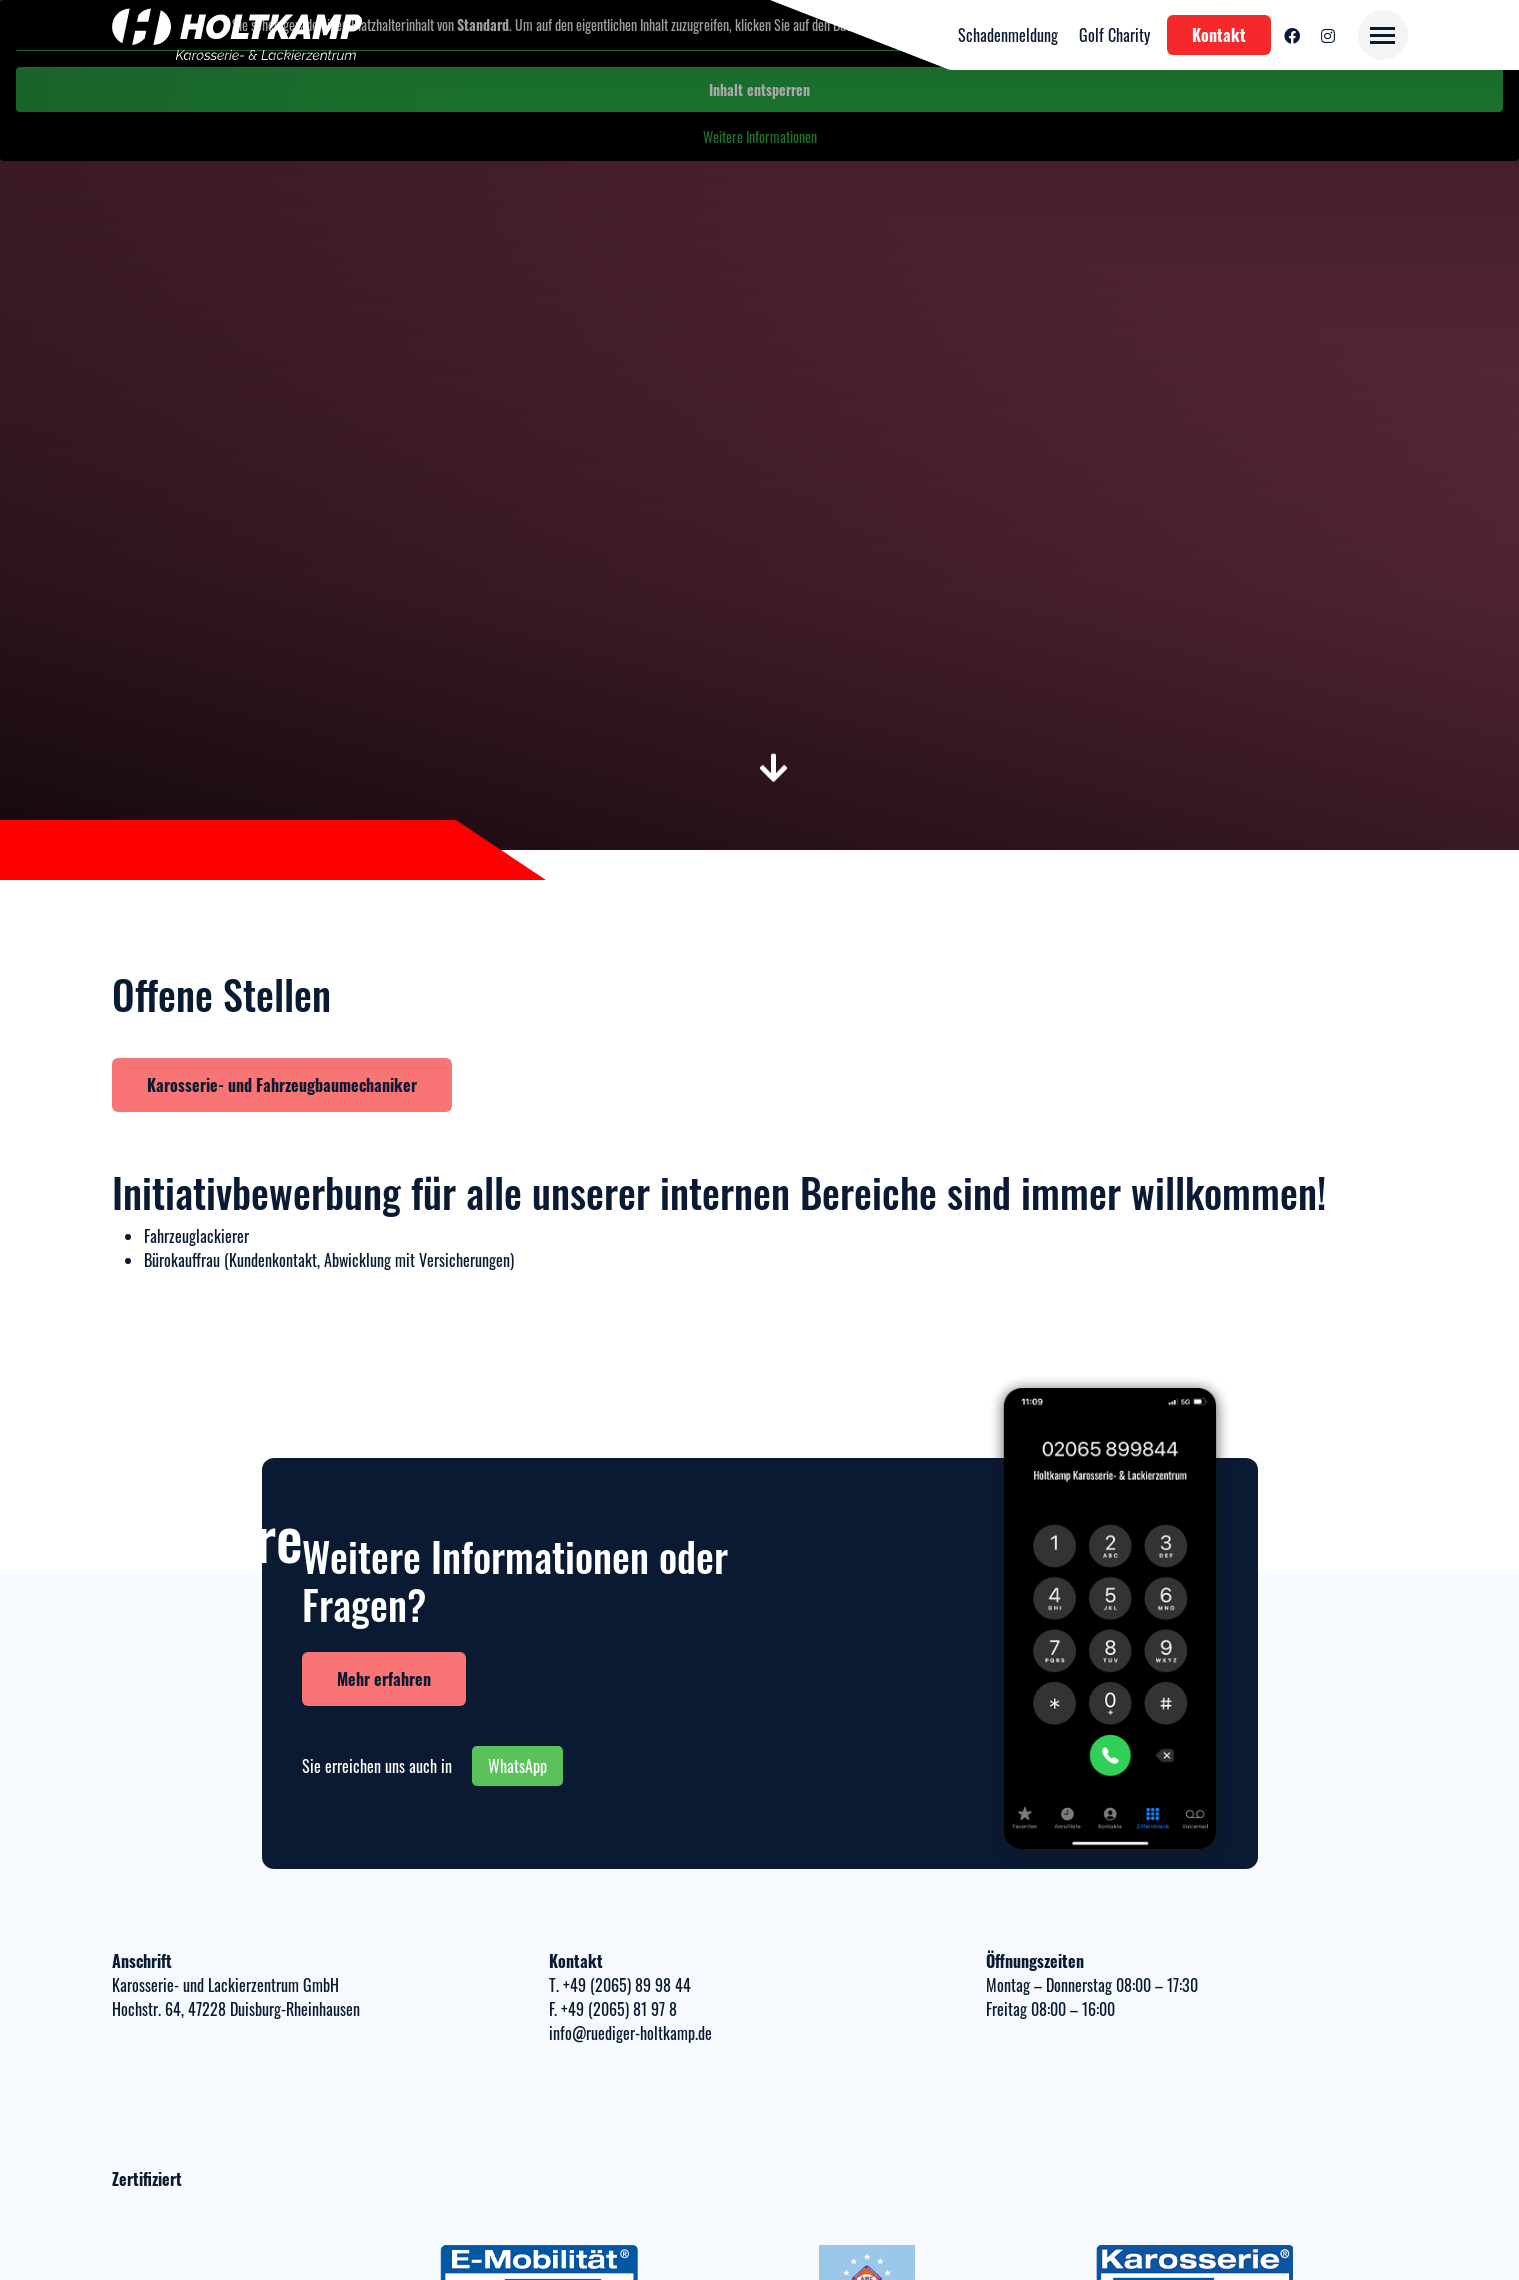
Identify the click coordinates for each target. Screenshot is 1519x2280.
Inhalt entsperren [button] (759, 89)
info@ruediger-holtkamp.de (630, 2033)
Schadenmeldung (1008, 35)
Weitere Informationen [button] (760, 137)
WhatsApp (517, 1766)
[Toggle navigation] (1383, 35)
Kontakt (1219, 35)
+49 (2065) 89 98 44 (625, 1985)
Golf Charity (1114, 35)
